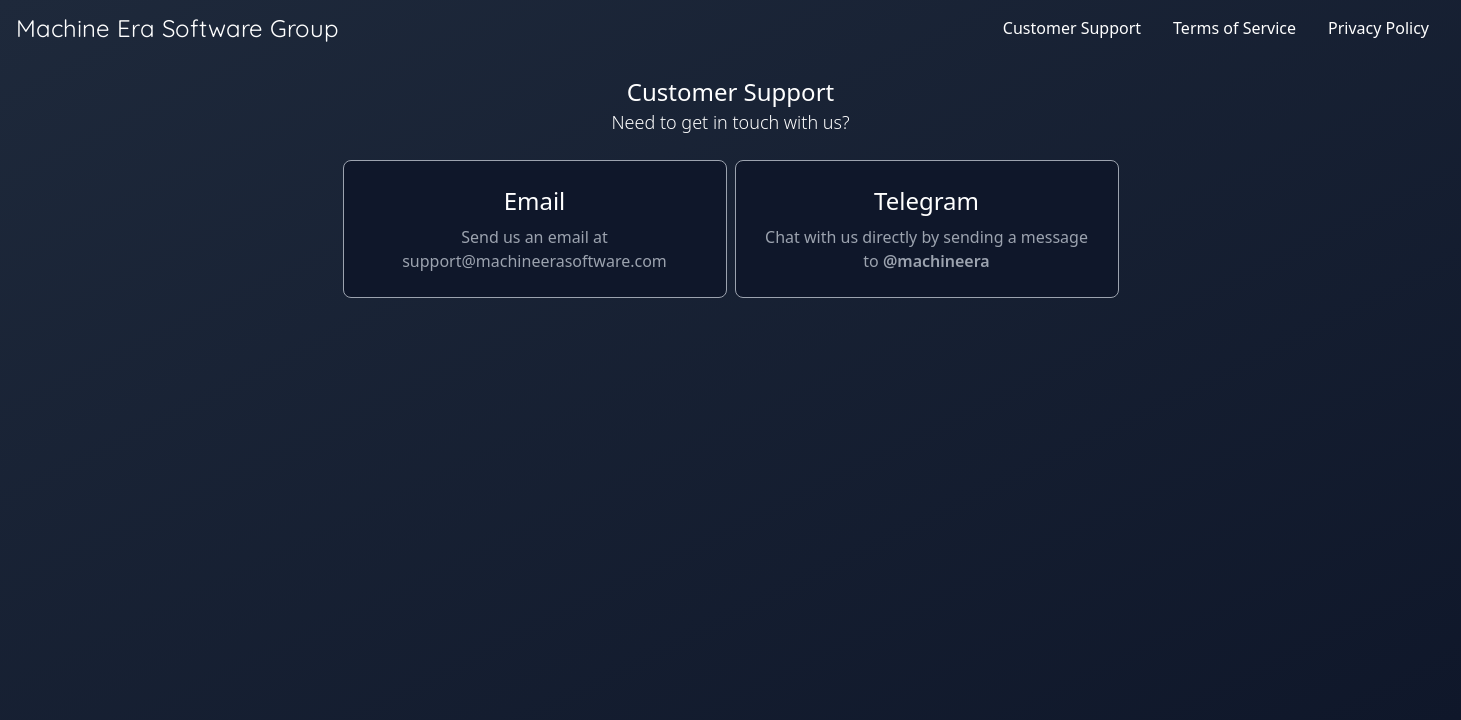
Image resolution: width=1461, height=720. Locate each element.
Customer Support (1072, 28)
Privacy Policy (1378, 28)
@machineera (936, 261)
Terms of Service (1234, 28)
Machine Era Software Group (177, 28)
